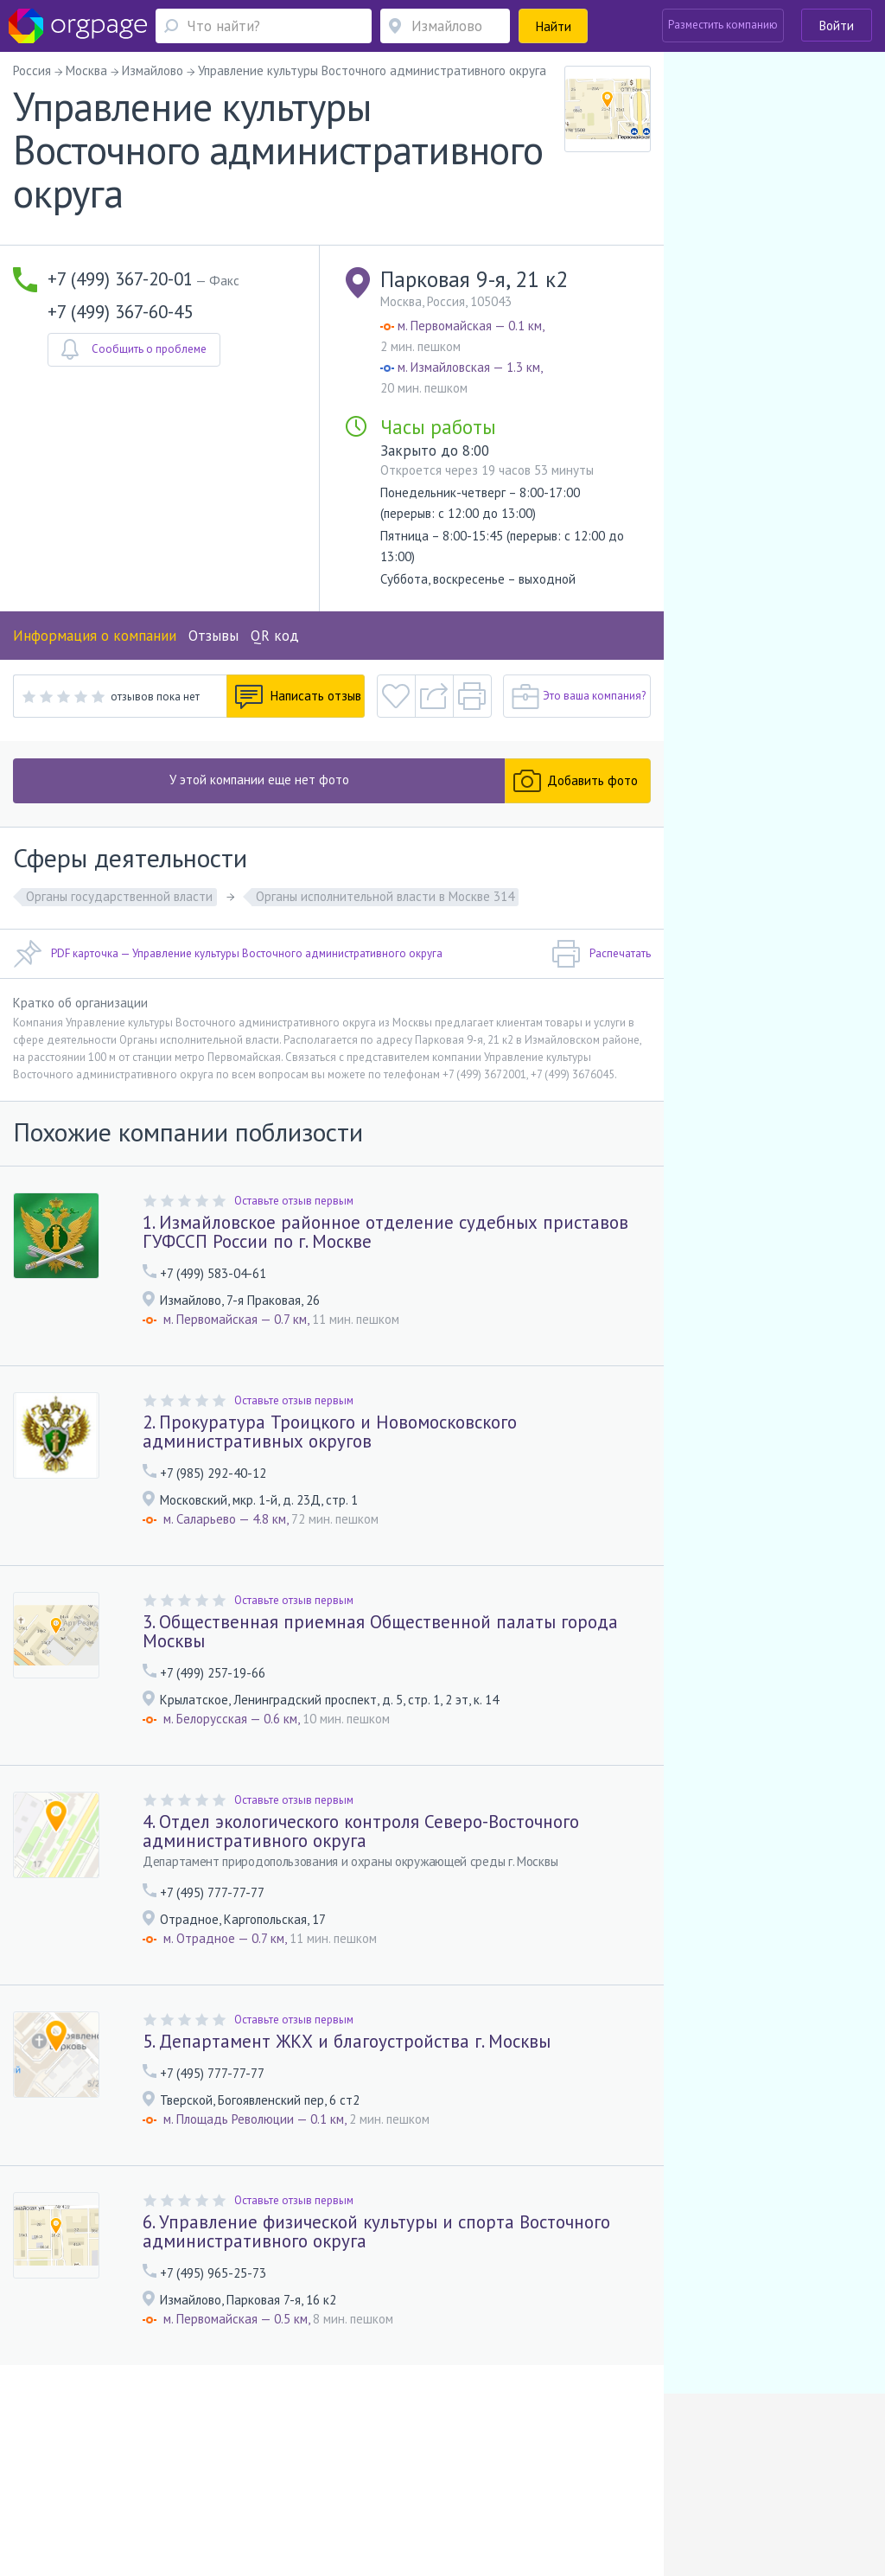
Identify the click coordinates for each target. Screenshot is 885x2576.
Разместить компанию (723, 24)
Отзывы (213, 635)
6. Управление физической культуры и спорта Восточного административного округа (376, 2231)
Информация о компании (94, 635)
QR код (275, 635)
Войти (836, 25)
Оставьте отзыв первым (293, 1200)
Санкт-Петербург (207, 2498)
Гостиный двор (308, 2498)
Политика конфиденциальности (453, 2473)
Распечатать (601, 953)
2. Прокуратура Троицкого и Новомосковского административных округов (330, 1431)
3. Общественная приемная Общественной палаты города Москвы (380, 1631)
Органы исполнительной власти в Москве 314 (385, 896)
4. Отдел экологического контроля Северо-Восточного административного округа (361, 1831)
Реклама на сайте (190, 2473)
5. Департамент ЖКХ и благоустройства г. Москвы (347, 2041)
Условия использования (304, 2473)
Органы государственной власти (119, 896)
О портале (112, 2473)
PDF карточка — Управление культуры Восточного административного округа (227, 953)
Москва (55, 2498)
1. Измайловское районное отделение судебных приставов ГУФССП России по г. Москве (385, 1232)
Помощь (57, 2473)
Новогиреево (128, 2498)
